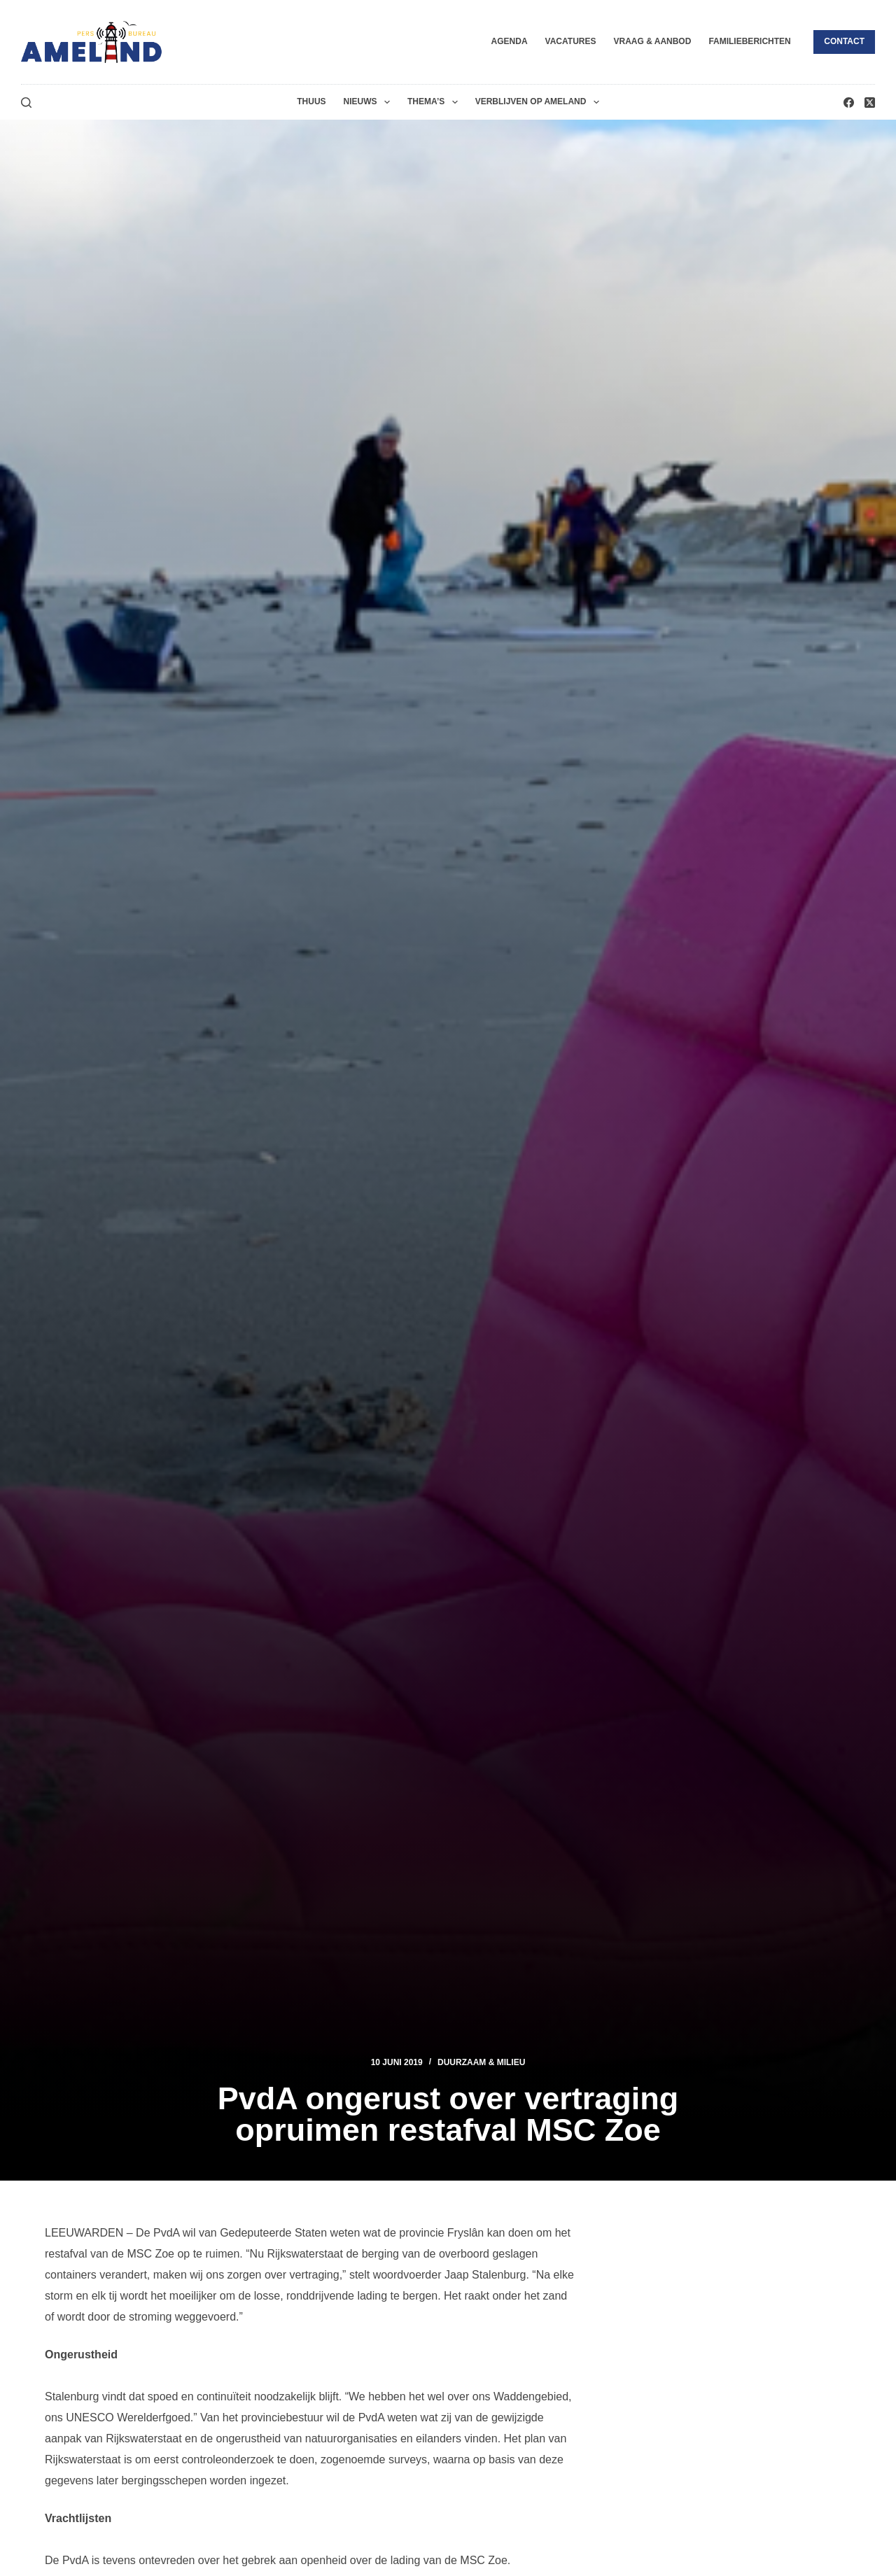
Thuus (311, 101)
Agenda (509, 41)
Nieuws (370, 102)
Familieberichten (749, 41)
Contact (844, 41)
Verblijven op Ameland (540, 102)
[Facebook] (849, 102)
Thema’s (435, 102)
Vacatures (570, 41)
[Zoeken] (26, 102)
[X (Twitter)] (869, 102)
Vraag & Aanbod (652, 41)
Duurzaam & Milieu (481, 2062)
